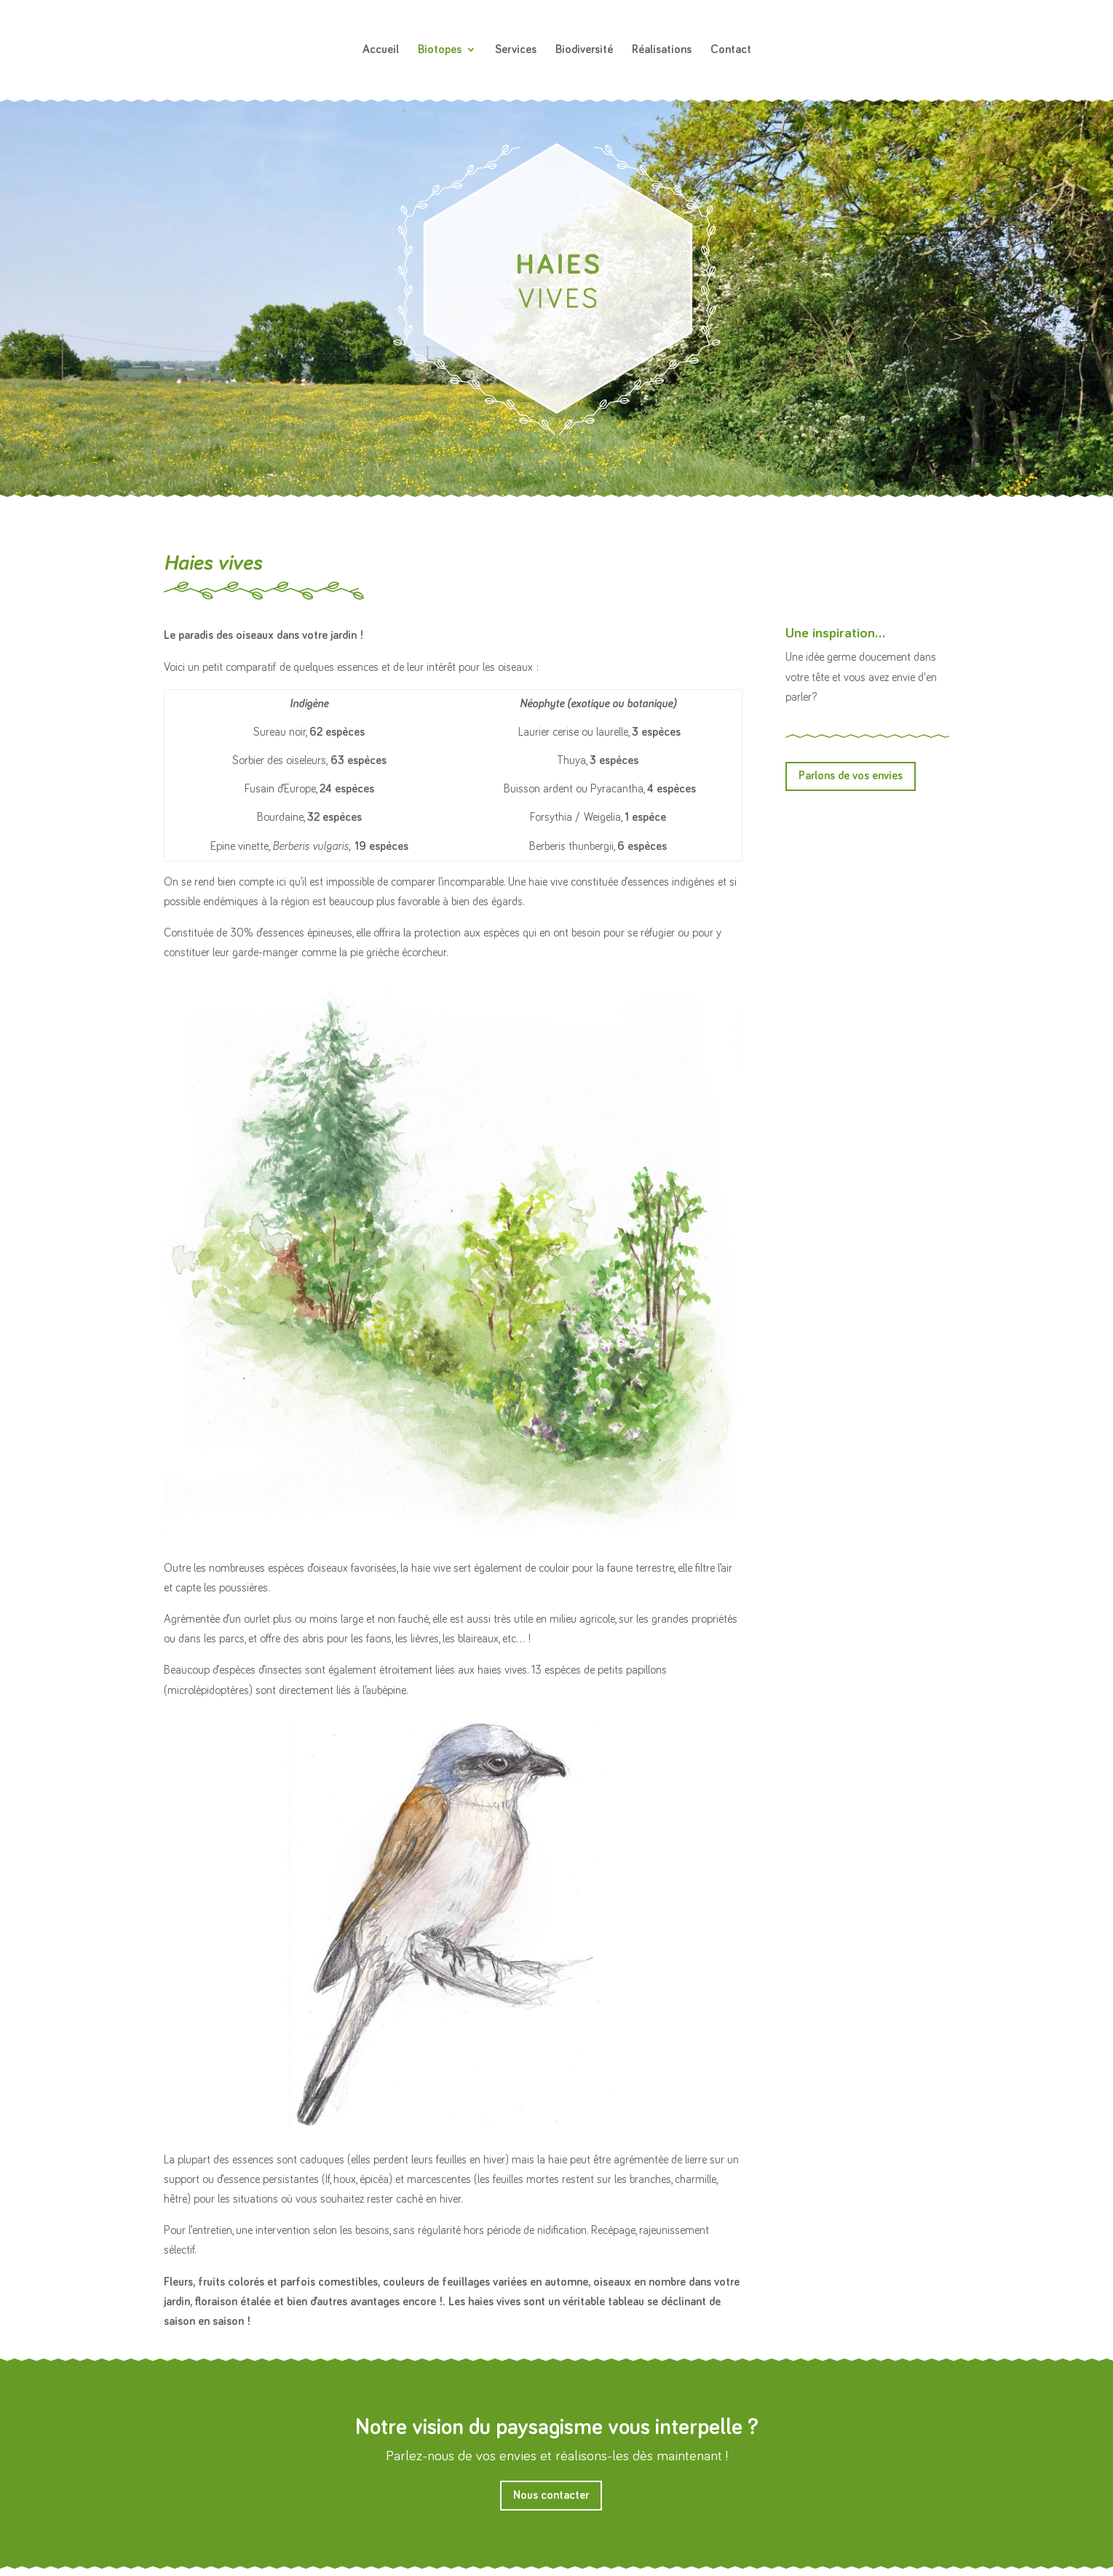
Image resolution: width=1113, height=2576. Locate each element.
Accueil (381, 49)
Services (515, 49)
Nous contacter (551, 2495)
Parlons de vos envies (851, 776)
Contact (730, 49)
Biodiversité (584, 49)
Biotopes (440, 49)
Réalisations (662, 49)
